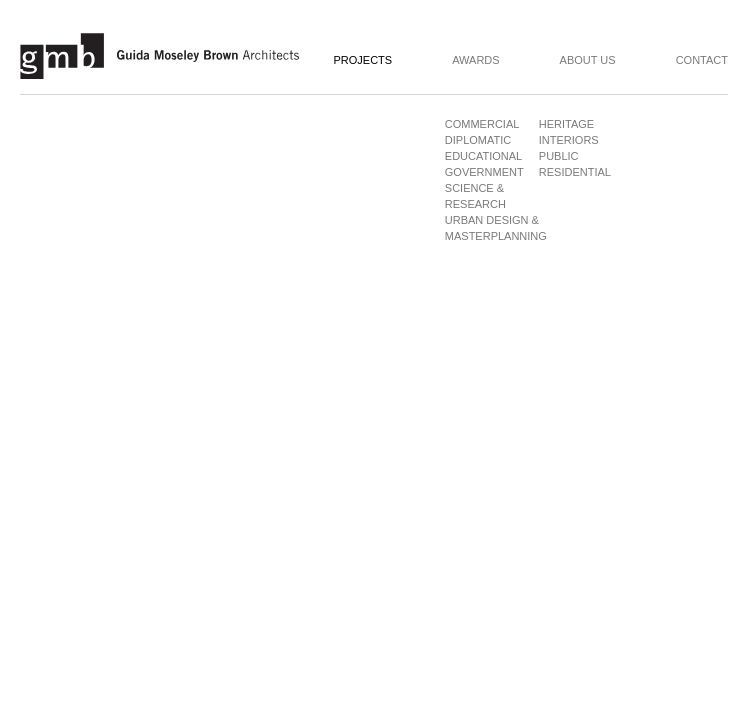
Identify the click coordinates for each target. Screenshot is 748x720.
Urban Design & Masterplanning (496, 228)
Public (559, 156)
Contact (702, 60)
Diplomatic (478, 140)
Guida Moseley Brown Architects (160, 56)
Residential (575, 172)
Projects (362, 60)
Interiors (569, 140)
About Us (588, 60)
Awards (475, 60)
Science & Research (475, 196)
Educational (480, 156)
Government (480, 172)
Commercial (480, 124)
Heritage (566, 124)
